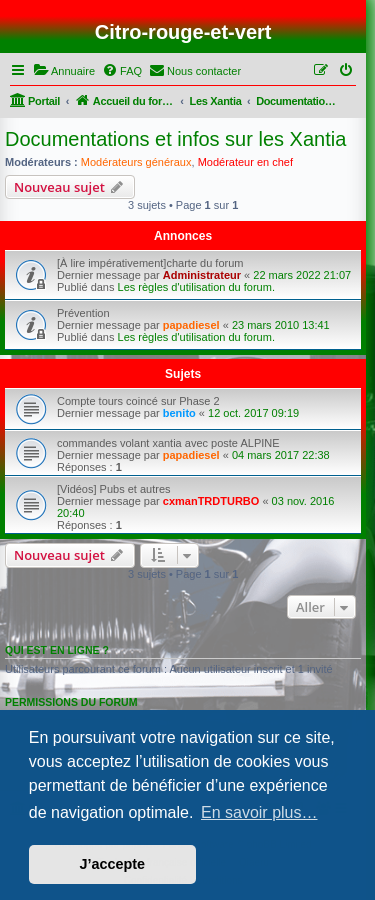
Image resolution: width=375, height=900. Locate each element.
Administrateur (202, 275)
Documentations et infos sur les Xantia (175, 139)
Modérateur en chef (245, 162)
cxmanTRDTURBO (211, 501)
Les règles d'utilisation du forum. (196, 287)
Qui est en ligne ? (57, 650)
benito (179, 413)
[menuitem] (64, 71)
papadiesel (191, 325)
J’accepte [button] (113, 864)
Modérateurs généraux (136, 162)
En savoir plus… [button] (259, 812)
